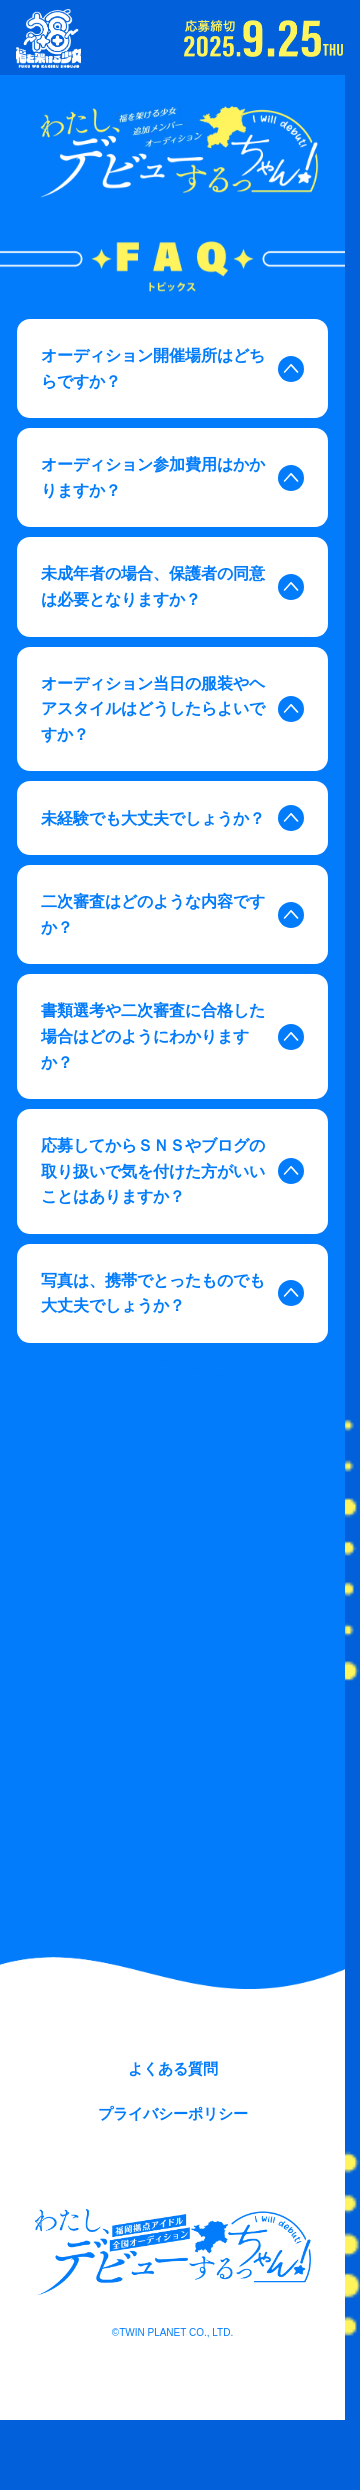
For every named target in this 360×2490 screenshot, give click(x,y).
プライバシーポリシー (173, 2113)
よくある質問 (173, 2068)
